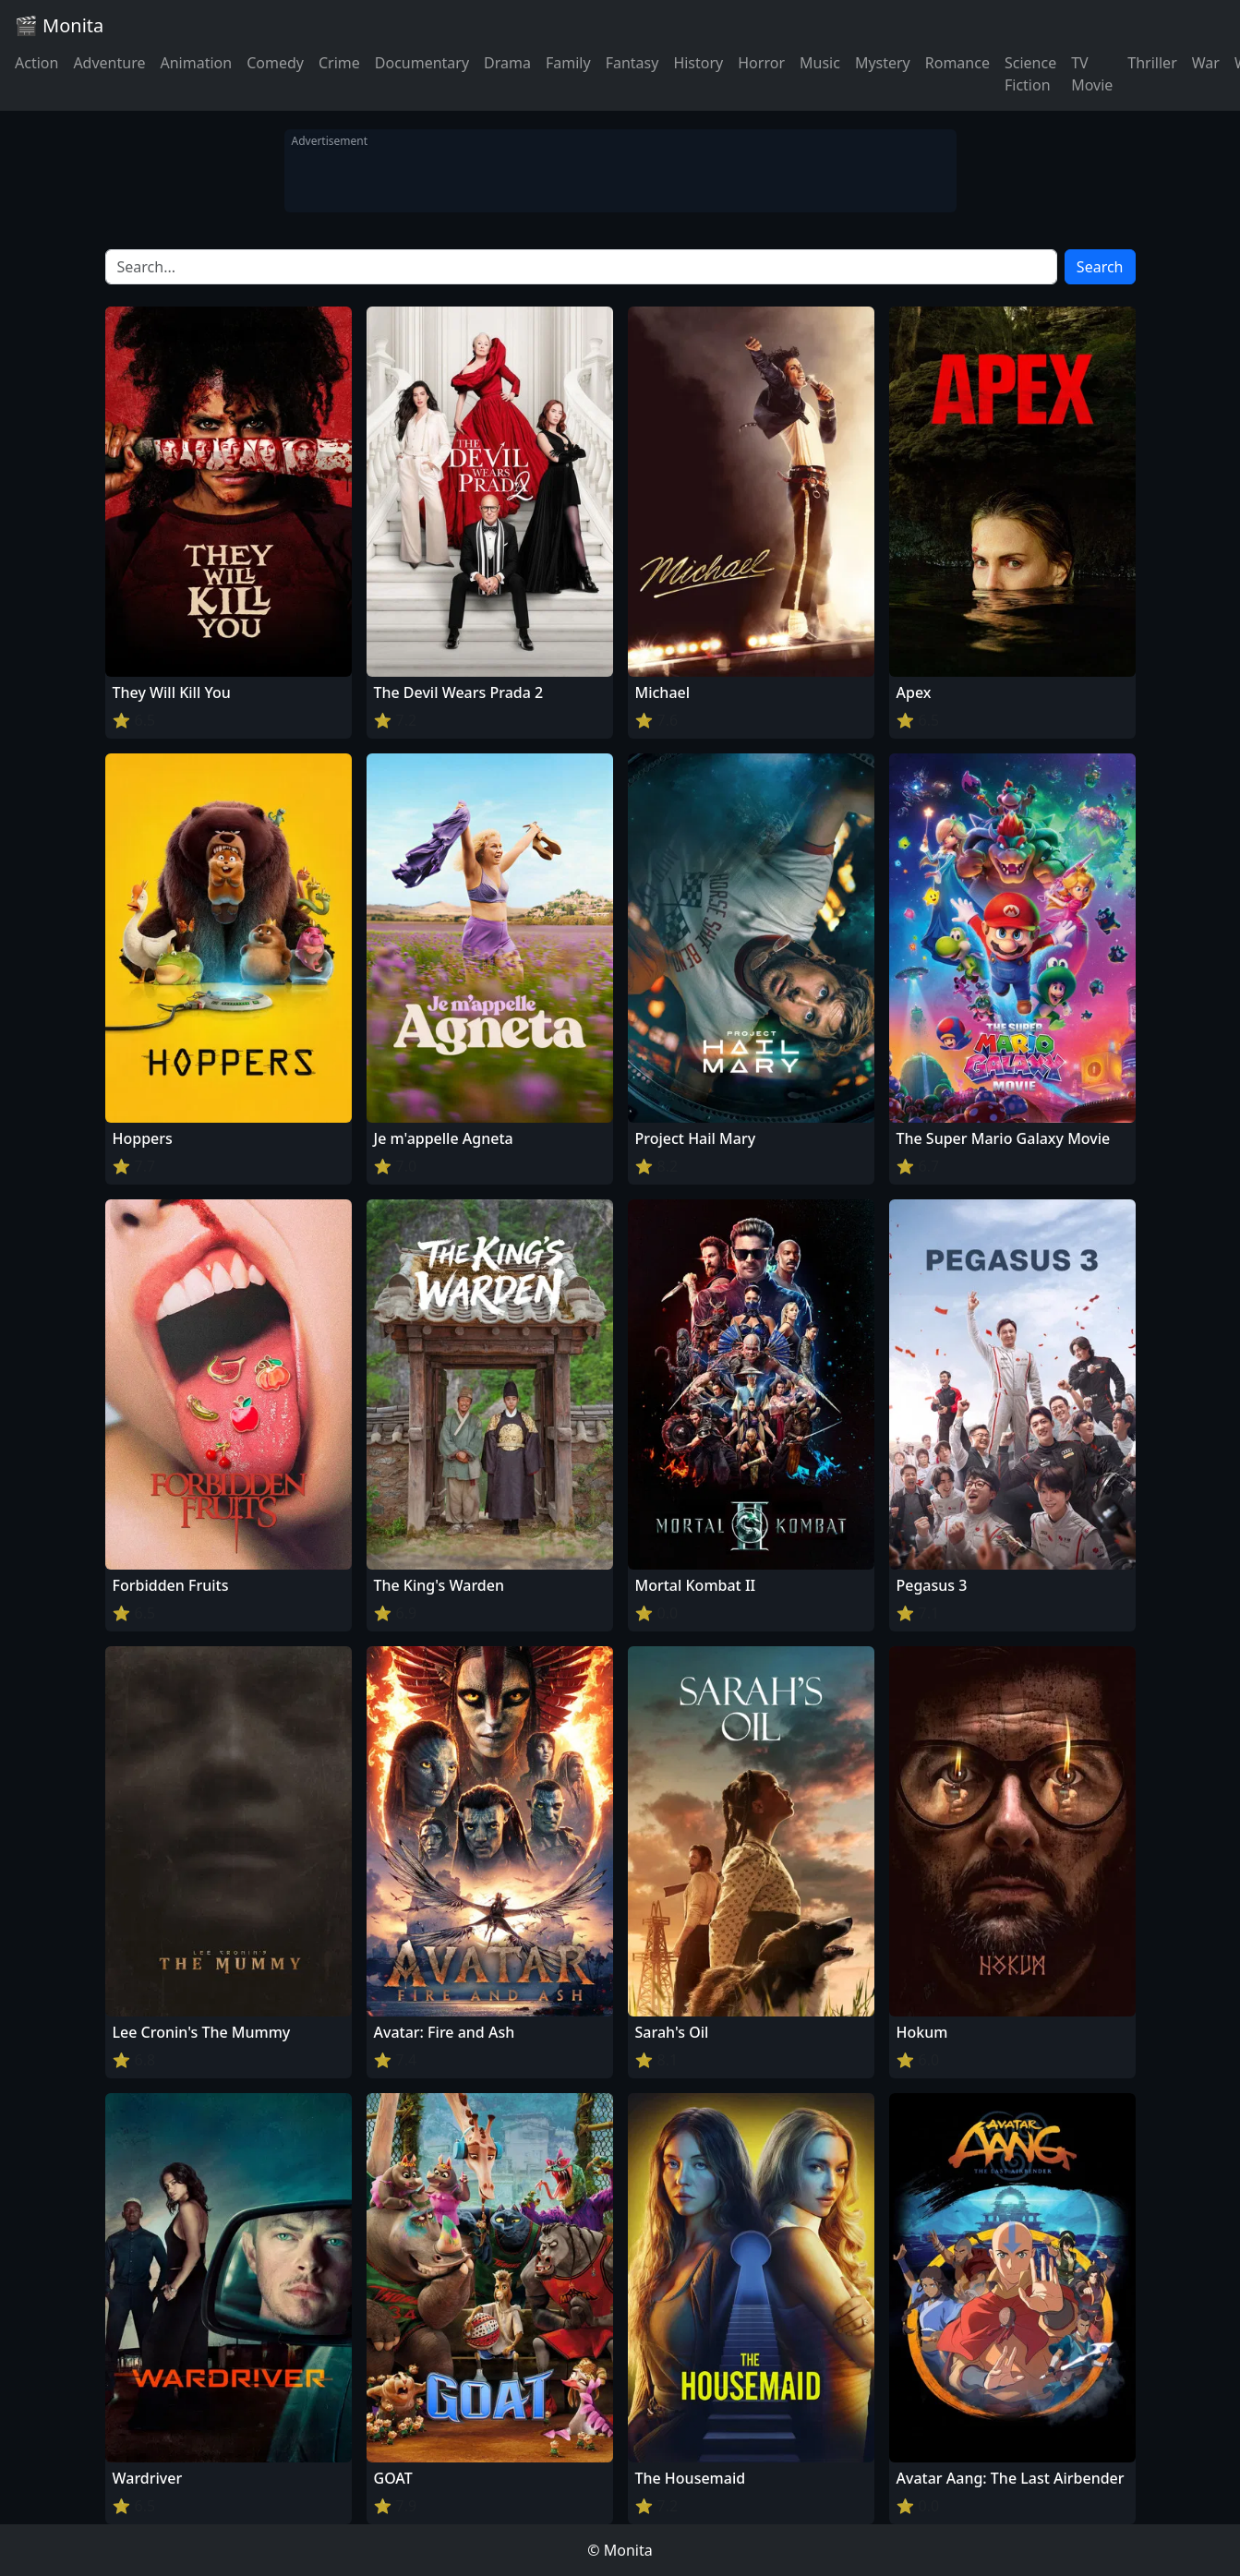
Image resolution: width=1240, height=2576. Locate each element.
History (698, 63)
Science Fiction (1030, 74)
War (1206, 63)
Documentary (422, 63)
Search (1100, 267)
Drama (507, 63)
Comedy (275, 63)
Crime (339, 63)
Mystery (882, 63)
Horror (761, 63)
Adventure (109, 63)
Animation (196, 63)
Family (568, 63)
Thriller (1151, 63)
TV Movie (1092, 74)
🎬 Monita (59, 25)
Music (820, 63)
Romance (957, 63)
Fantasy (632, 63)
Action (36, 63)
